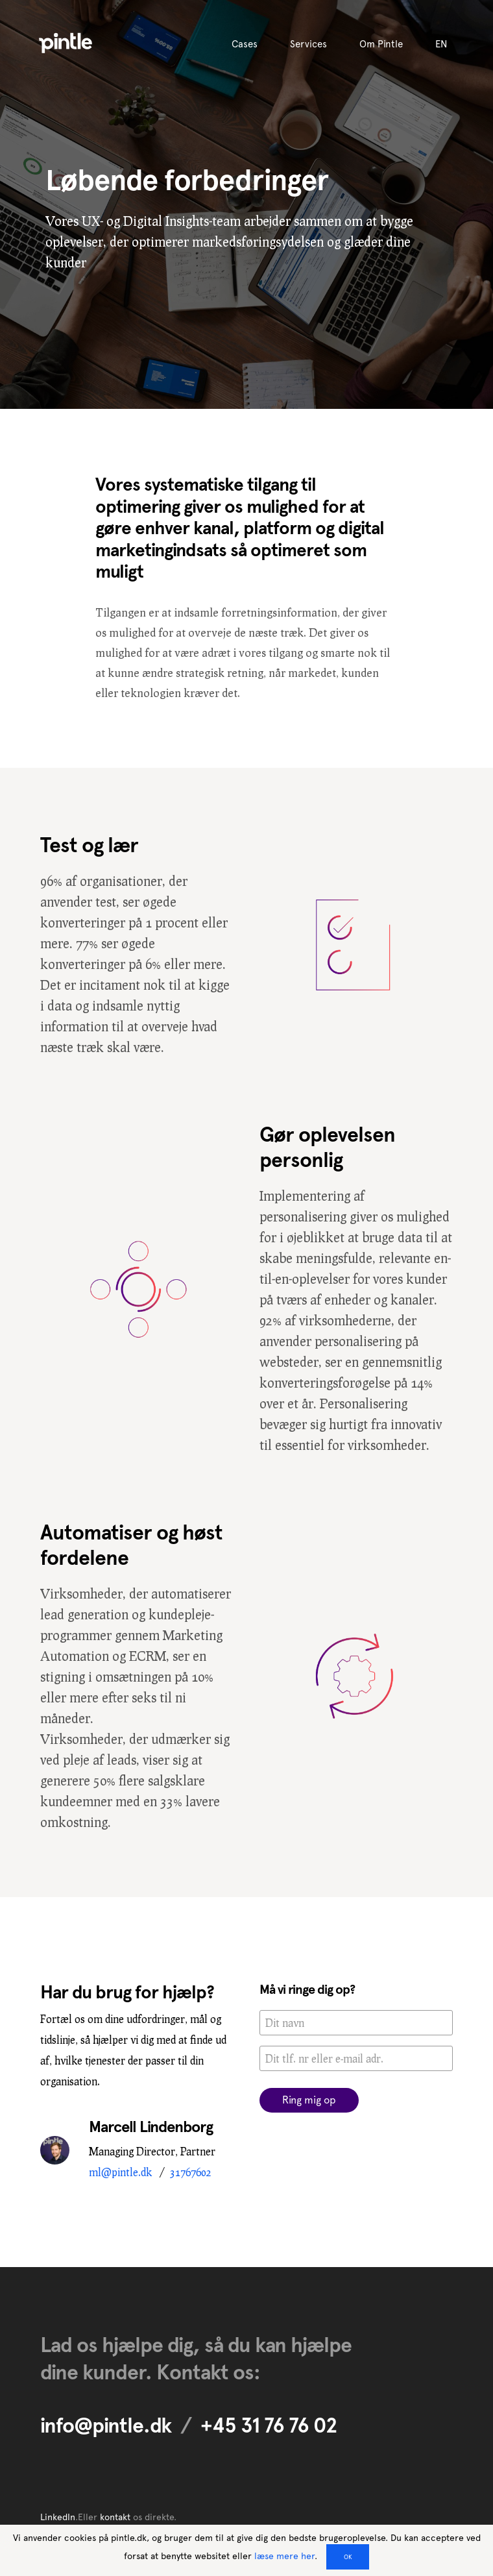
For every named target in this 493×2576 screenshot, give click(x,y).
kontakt (115, 2517)
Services (308, 44)
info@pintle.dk (105, 2425)
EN (441, 44)
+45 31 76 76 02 (268, 2425)
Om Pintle (381, 44)
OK (348, 2556)
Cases (245, 44)
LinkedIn (57, 2517)
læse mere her (284, 2556)
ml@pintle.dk (120, 2172)
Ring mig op (309, 2100)
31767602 (190, 2172)
